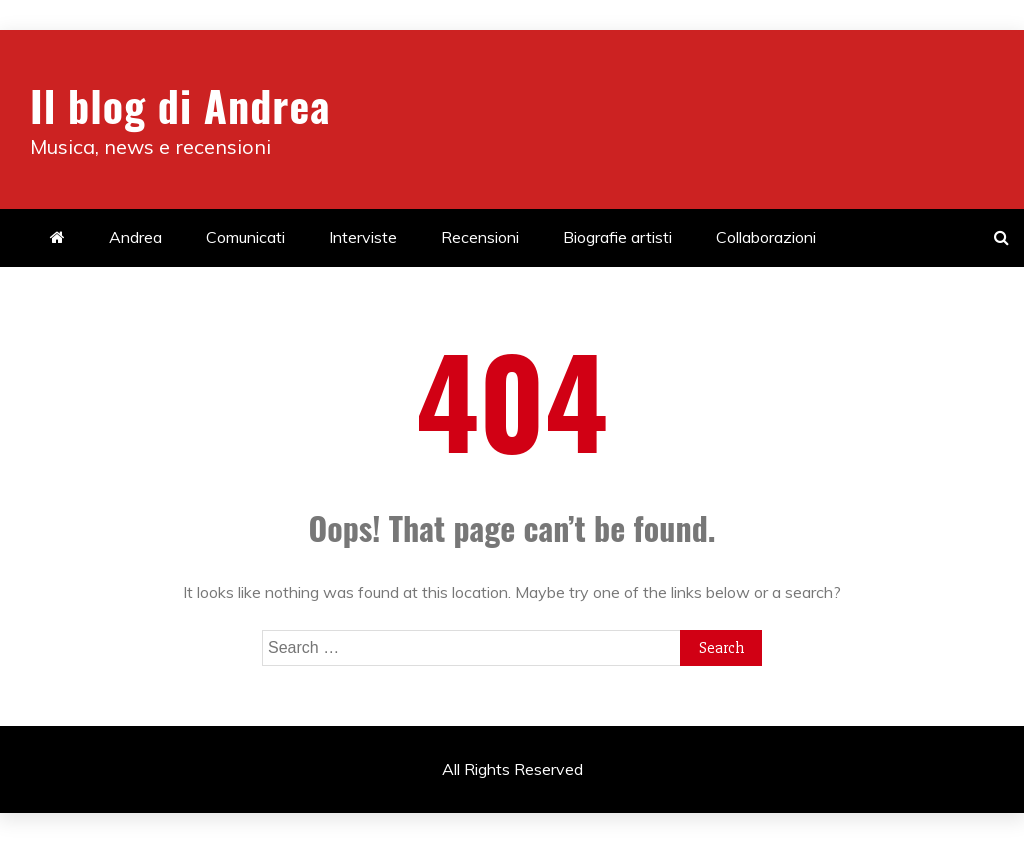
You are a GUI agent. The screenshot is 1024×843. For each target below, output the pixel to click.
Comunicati (245, 237)
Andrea (135, 237)
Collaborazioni (766, 237)
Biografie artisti (617, 237)
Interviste (363, 237)
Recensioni (480, 237)
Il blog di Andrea (180, 105)
